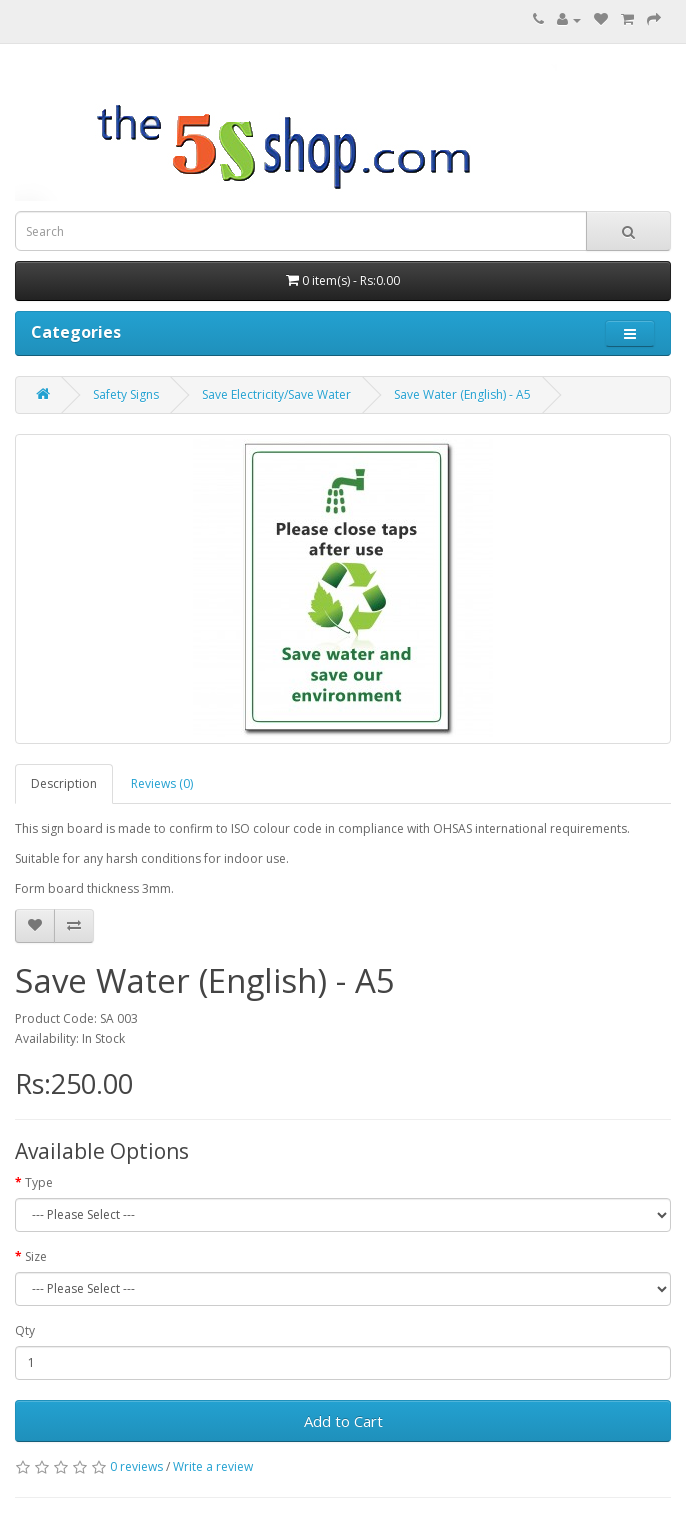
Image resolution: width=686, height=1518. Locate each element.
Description (64, 783)
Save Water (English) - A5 (462, 394)
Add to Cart (343, 1421)
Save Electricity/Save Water (276, 394)
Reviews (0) (162, 783)
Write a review (213, 1466)
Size (36, 1256)
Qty (25, 1330)
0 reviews (136, 1466)
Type (39, 1182)
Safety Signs (126, 394)
